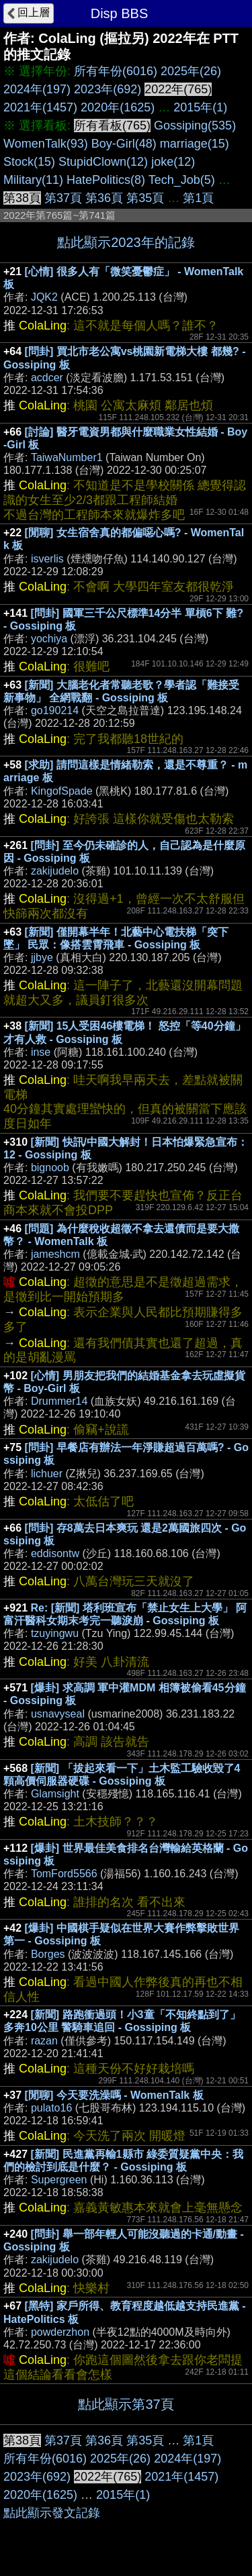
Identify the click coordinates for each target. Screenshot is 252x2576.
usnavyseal (58, 1714)
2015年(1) (200, 107)
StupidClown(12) (103, 161)
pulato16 (51, 2108)
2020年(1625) (118, 107)
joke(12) (173, 161)
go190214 (55, 710)
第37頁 (63, 198)
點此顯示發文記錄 (51, 2513)
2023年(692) (107, 89)
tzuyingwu (55, 1633)
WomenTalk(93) (45, 143)
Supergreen (59, 2179)
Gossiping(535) (195, 125)
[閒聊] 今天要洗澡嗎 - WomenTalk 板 (114, 2095)
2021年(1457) (40, 107)
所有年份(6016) (115, 71)
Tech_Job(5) (182, 180)
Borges (48, 1954)
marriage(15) (194, 143)
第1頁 (198, 198)
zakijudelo (55, 871)
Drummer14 (59, 1401)
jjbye (42, 957)
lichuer (46, 1473)
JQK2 (44, 297)
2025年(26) (191, 71)
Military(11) (33, 180)
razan (44, 2040)
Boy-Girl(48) (124, 143)
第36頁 (104, 198)
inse (40, 1052)
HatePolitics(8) (106, 180)
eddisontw (55, 1553)
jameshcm (55, 1254)
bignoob (50, 1167)
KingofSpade (62, 791)
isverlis (47, 558)
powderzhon (60, 2332)
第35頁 (145, 198)
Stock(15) (29, 161)
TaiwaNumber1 (67, 457)
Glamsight (55, 1793)
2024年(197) (37, 89)
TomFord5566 (64, 1873)
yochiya (49, 638)
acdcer (47, 377)
